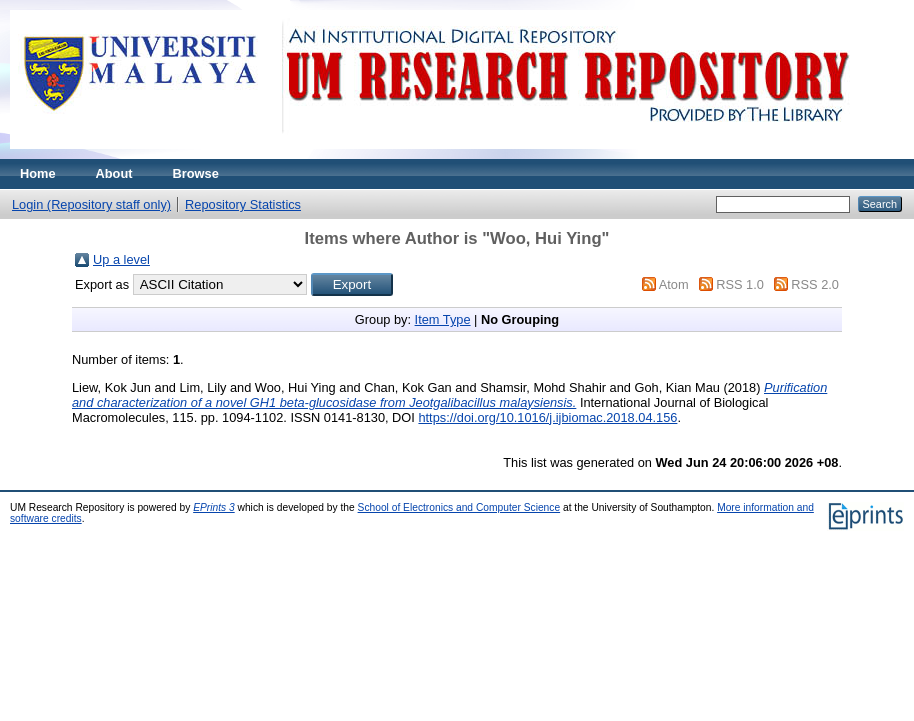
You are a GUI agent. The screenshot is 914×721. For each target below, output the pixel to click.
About (114, 173)
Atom (674, 284)
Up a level (121, 259)
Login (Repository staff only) (91, 204)
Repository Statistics (243, 204)
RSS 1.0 (740, 284)
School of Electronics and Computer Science (459, 507)
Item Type (443, 319)
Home (38, 173)
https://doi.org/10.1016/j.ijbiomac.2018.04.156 (547, 417)
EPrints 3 (214, 507)
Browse (196, 173)
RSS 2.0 (815, 284)
